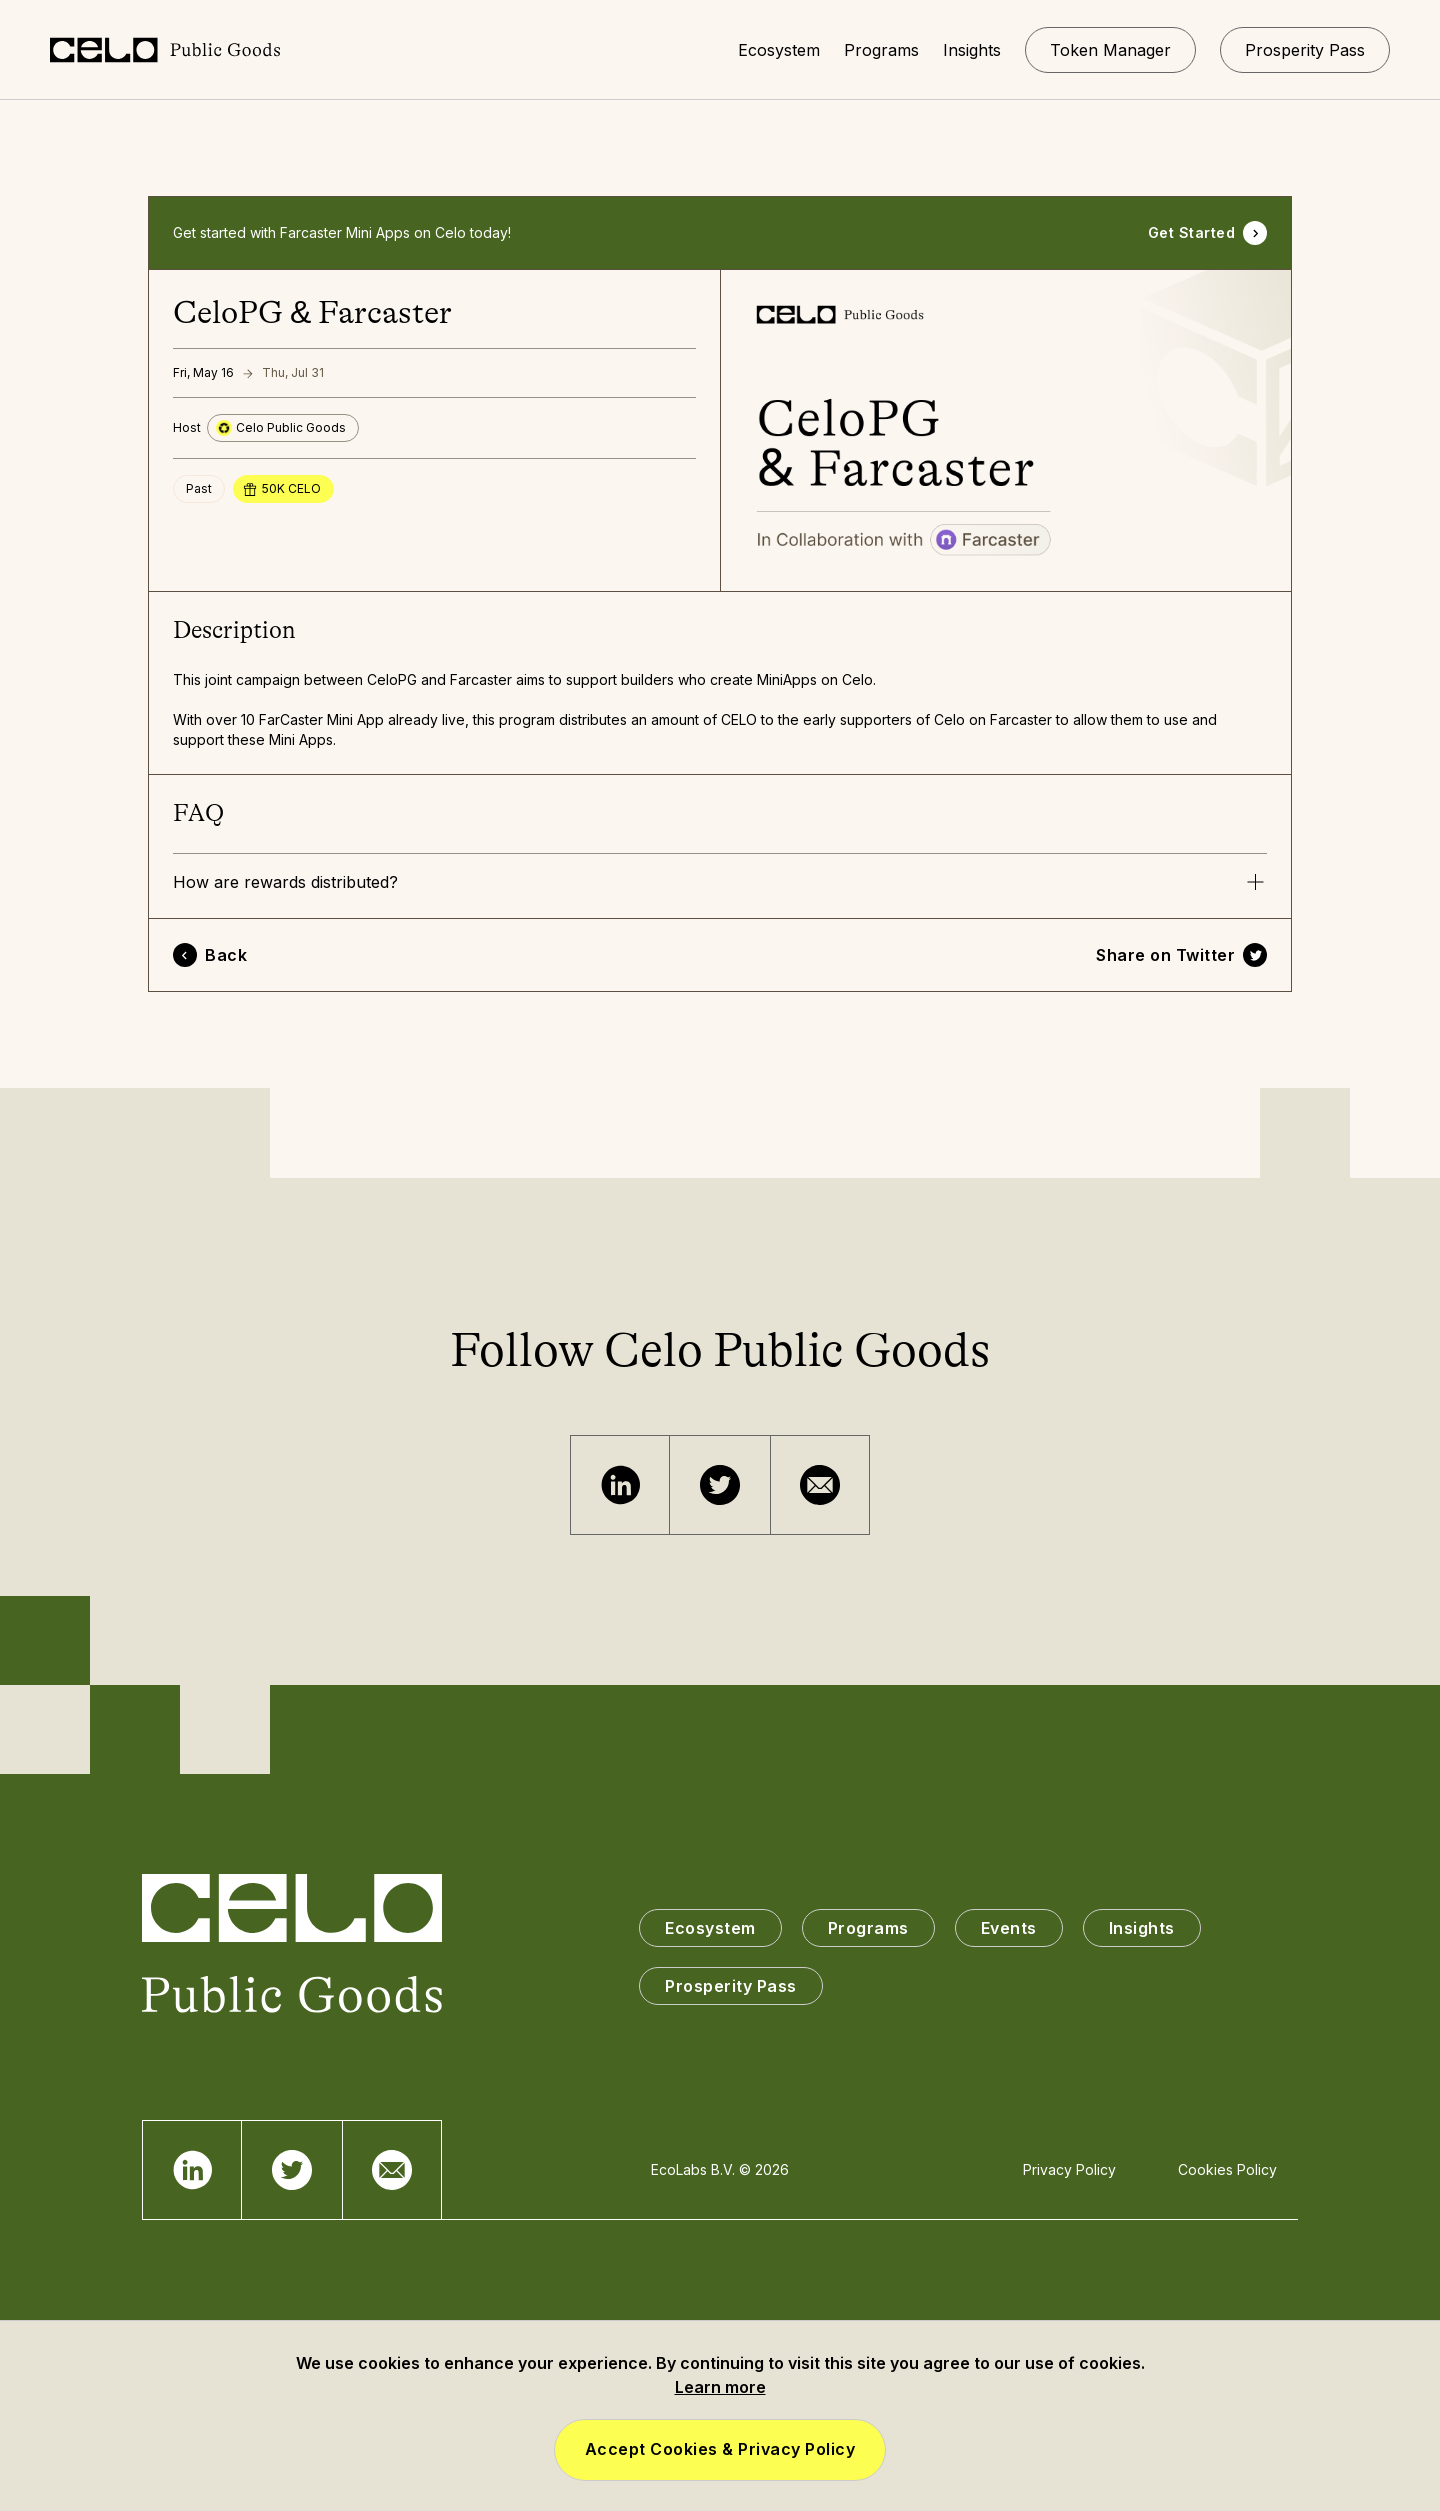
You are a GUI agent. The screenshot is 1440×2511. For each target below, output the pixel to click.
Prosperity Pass (731, 1986)
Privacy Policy (1069, 2169)
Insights (1142, 1928)
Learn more (720, 2387)
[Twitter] (720, 1485)
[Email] (820, 1485)
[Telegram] (620, 1485)
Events (1009, 1928)
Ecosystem (710, 1928)
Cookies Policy (1227, 2169)
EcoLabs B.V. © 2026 (720, 2169)
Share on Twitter (1165, 955)
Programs (868, 1928)
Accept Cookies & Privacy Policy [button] (720, 2449)
